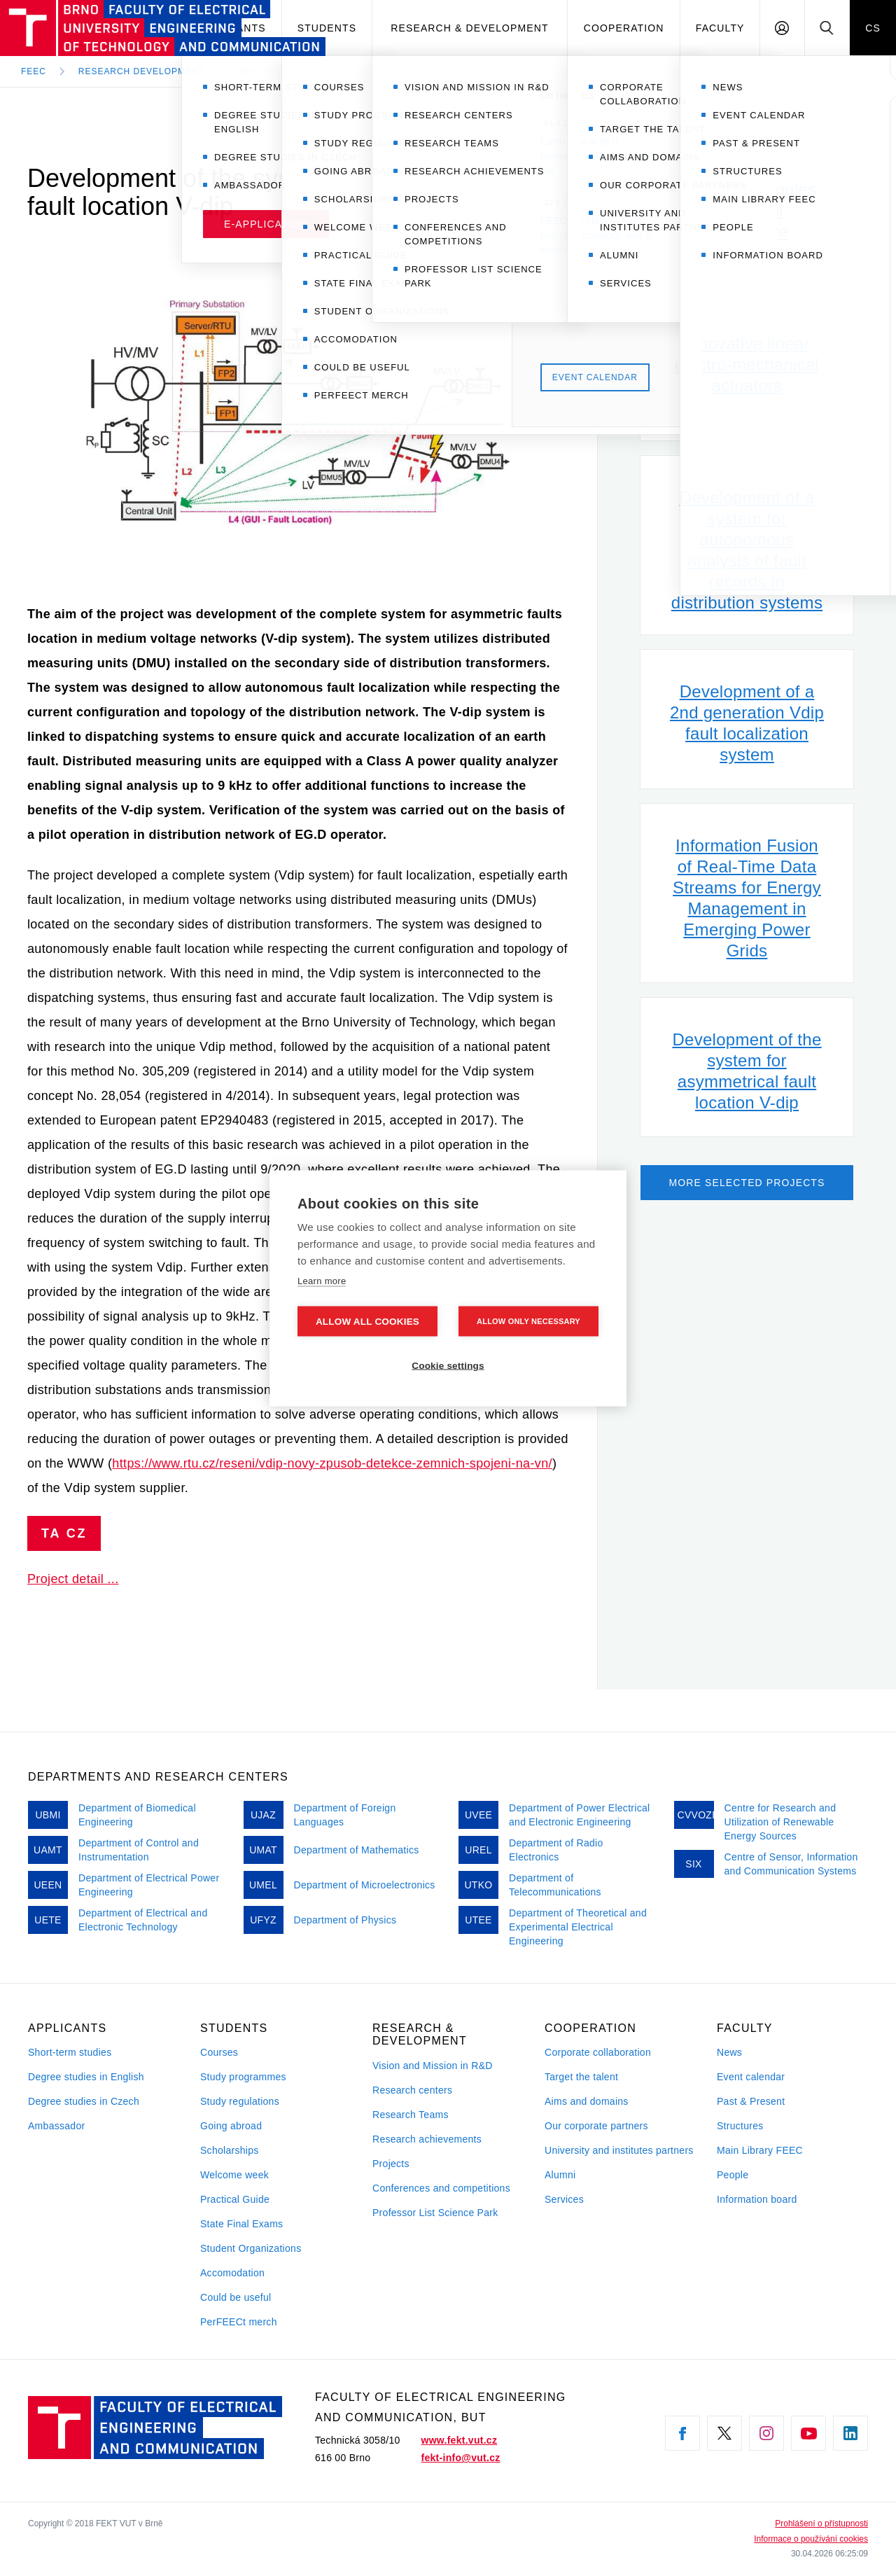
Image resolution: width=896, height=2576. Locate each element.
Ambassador (56, 2125)
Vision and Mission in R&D (432, 2065)
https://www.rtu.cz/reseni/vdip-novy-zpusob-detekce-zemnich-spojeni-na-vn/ (332, 1463)
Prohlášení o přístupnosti (821, 2523)
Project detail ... (73, 1579)
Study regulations (239, 2101)
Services (564, 2199)
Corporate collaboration (598, 2052)
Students (327, 28)
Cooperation (624, 28)
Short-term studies (69, 2052)
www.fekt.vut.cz (459, 2440)
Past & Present (751, 2101)
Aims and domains (587, 2101)
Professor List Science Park (435, 2212)
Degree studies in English (86, 2076)
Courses (219, 2052)
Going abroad (231, 2125)
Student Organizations (250, 2248)
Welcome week (234, 2174)
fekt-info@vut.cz (460, 2457)
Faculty (720, 28)
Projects (391, 2163)
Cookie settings (448, 1365)
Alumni (560, 2174)
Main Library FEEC (760, 2150)
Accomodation (232, 2272)
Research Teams (410, 2114)
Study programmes (243, 2076)
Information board (757, 2199)
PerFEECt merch (238, 2321)
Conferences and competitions (441, 2188)
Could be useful (236, 2297)
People (732, 2174)
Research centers (412, 2090)
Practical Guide (235, 2199)
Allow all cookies (367, 1321)
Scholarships (229, 2150)
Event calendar (751, 2076)
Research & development (469, 28)
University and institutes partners (619, 2150)
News (729, 2052)
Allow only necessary (528, 1320)
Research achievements (427, 2139)
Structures (740, 2125)
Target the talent (581, 2076)
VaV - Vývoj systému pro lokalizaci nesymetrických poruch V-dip (413, 71)
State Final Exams (241, 2223)
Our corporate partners (596, 2125)
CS (873, 28)
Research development (141, 71)
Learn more (322, 1280)
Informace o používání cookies (811, 2539)
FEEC (33, 71)
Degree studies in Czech (83, 2101)
